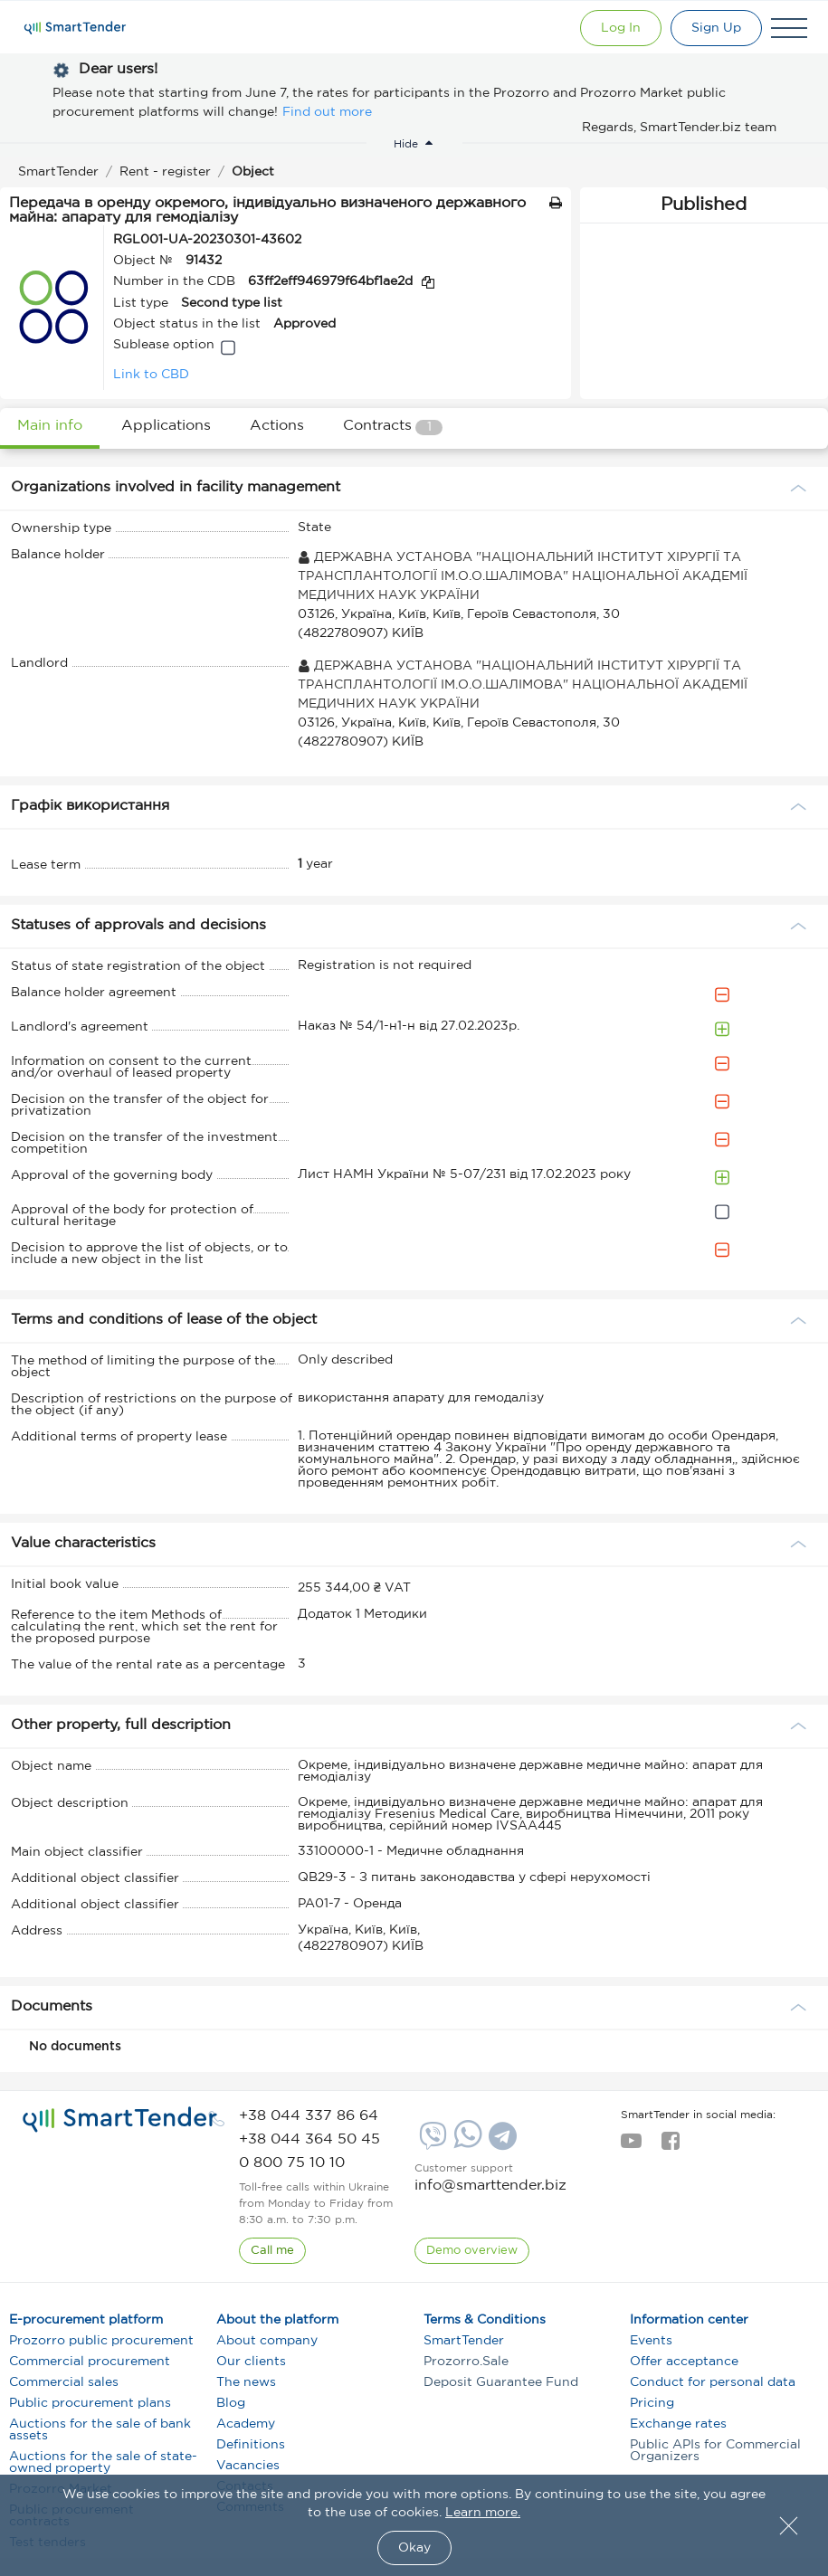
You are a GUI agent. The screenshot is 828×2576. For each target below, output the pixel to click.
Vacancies (248, 2465)
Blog (230, 2403)
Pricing (652, 2403)
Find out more (327, 112)
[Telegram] (500, 2142)
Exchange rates (678, 2424)
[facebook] (670, 2146)
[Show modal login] (620, 28)
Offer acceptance (684, 2361)
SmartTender (464, 2340)
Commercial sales (64, 2382)
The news (246, 2382)
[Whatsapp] (465, 2144)
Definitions (250, 2444)
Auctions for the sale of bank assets (100, 2430)
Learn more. (482, 2512)
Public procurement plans (90, 2403)
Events (651, 2340)
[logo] (120, 2120)
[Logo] (75, 28)
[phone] (308, 2116)
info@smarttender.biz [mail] (490, 2185)
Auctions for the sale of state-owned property (103, 2462)
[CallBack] (272, 2251)
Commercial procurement (89, 2361)
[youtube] (631, 2146)
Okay (414, 2548)
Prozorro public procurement (101, 2340)
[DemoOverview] (471, 2251)
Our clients (251, 2361)
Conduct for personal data (712, 2382)
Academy (245, 2424)
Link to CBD (151, 374)
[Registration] (716, 28)
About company (267, 2340)
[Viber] (430, 2142)
